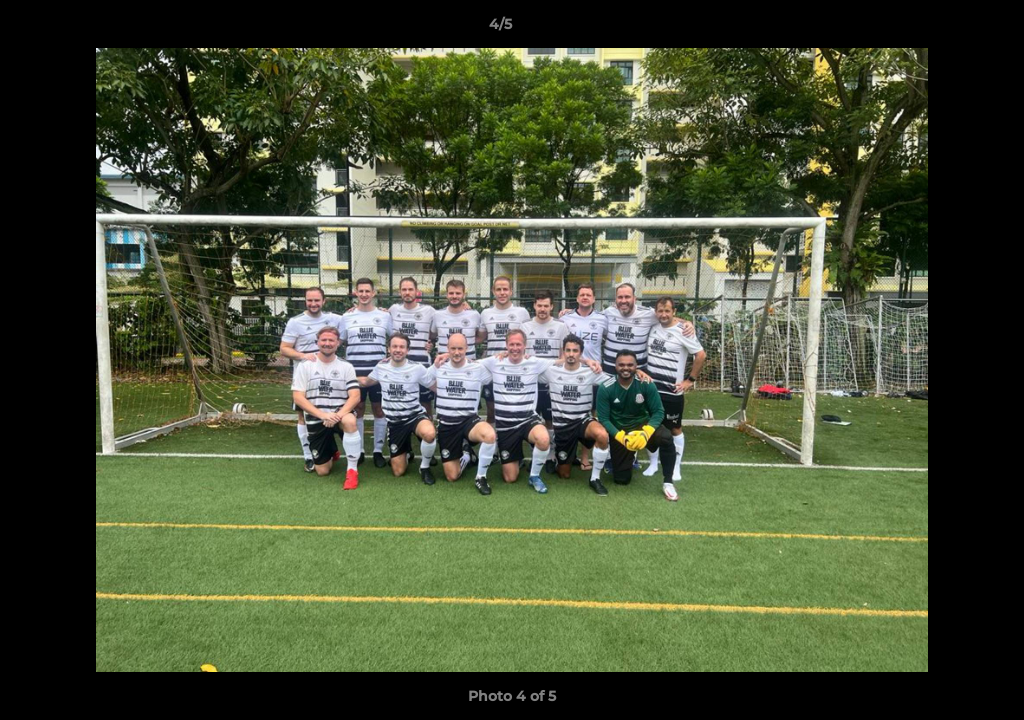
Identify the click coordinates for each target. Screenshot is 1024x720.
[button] (940, 29)
